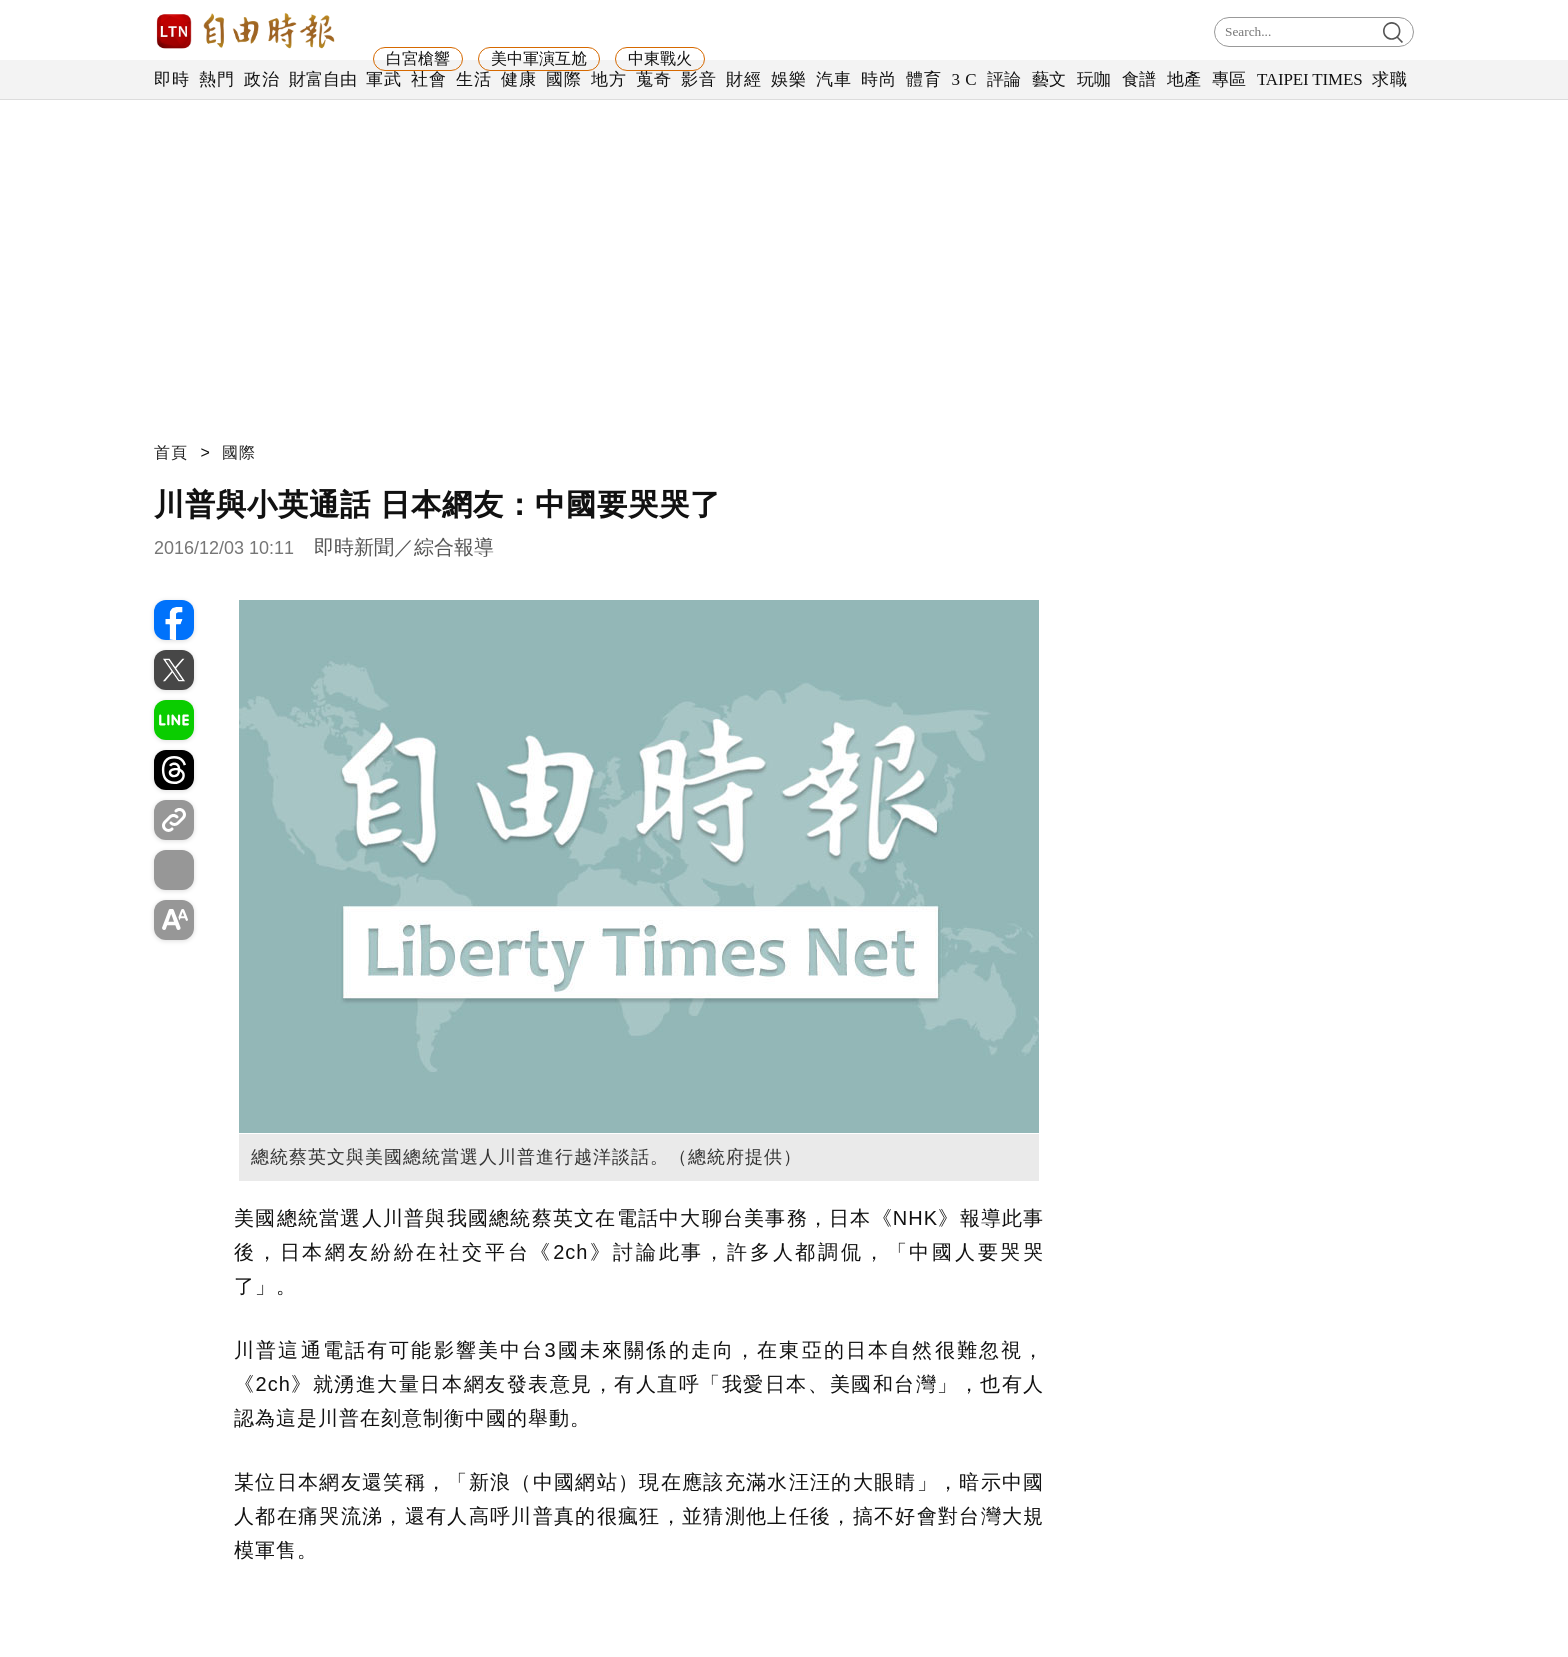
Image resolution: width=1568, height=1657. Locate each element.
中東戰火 (660, 58)
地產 (1184, 79)
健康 (518, 79)
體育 (923, 79)
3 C (964, 79)
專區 (1229, 79)
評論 (1004, 79)
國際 (563, 79)
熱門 (216, 79)
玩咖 (1094, 79)
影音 (698, 79)
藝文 (1049, 79)
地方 (608, 79)
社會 (428, 79)
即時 (171, 79)
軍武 (383, 79)
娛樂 (788, 79)
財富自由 (322, 79)
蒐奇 (653, 79)
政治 (261, 79)
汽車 (833, 79)
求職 (1389, 79)
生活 (473, 79)
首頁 (171, 452)
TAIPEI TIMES (1309, 79)
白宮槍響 (418, 58)
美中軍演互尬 (539, 58)
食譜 (1139, 79)
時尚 (878, 79)
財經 (743, 79)
